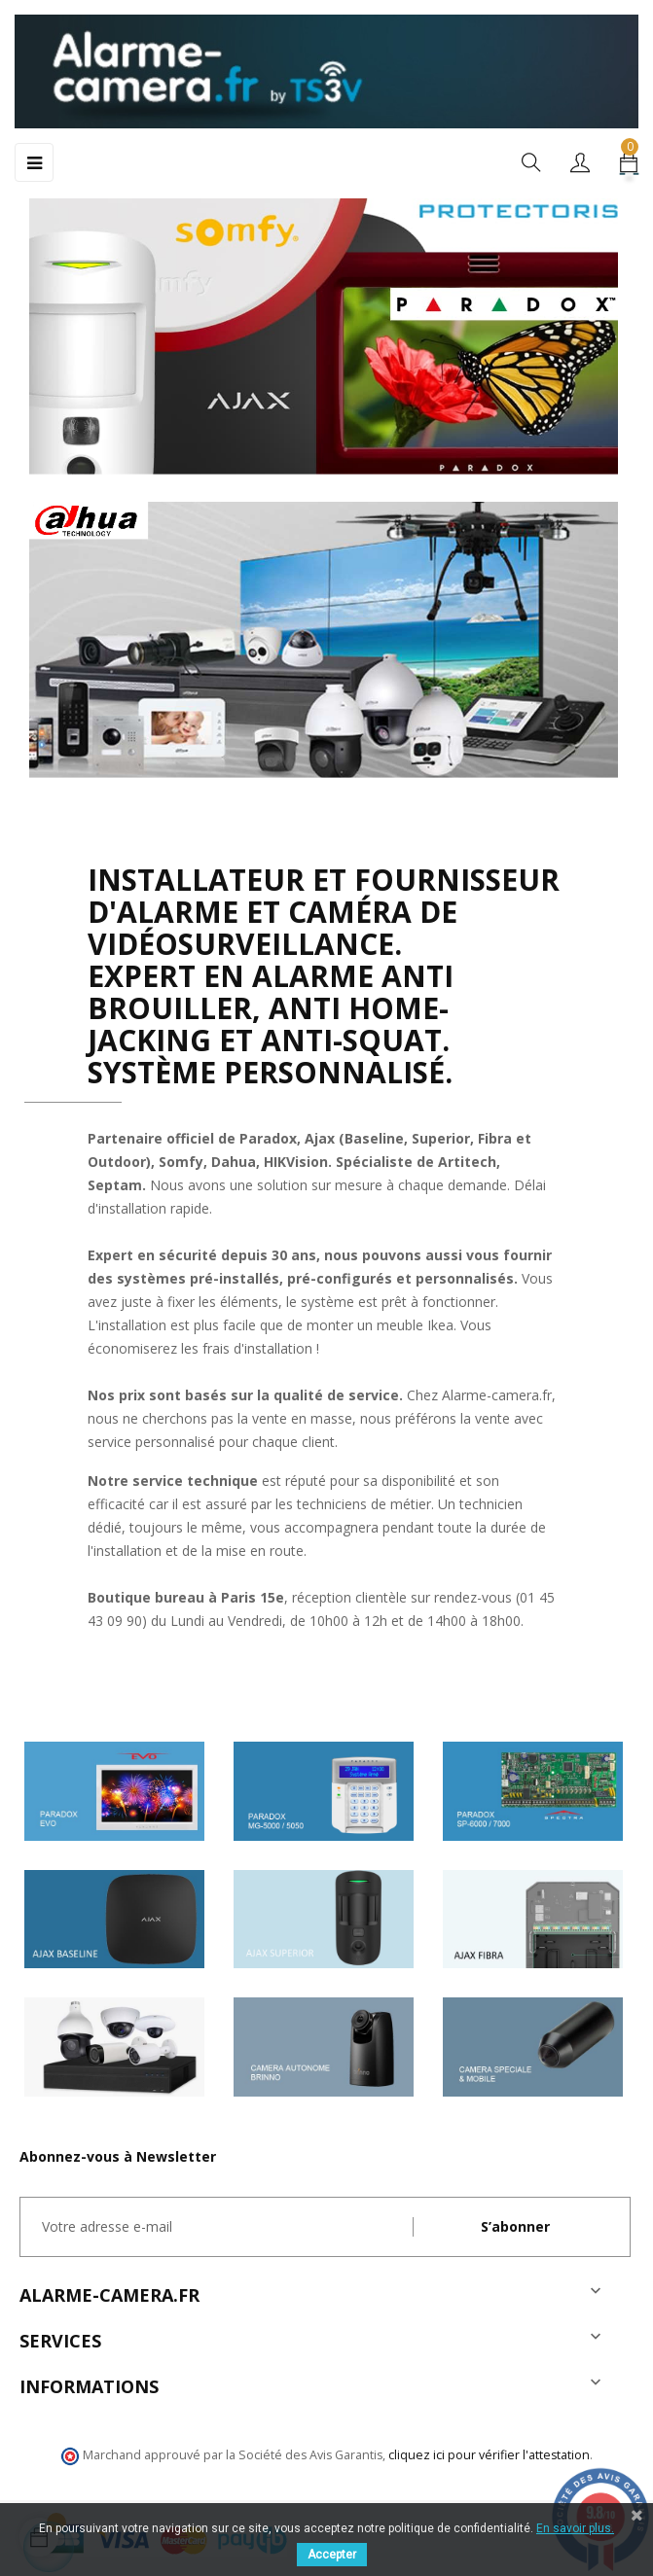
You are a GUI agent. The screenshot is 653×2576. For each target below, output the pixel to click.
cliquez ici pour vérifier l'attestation (489, 2455)
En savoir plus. (575, 2528)
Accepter (332, 2554)
